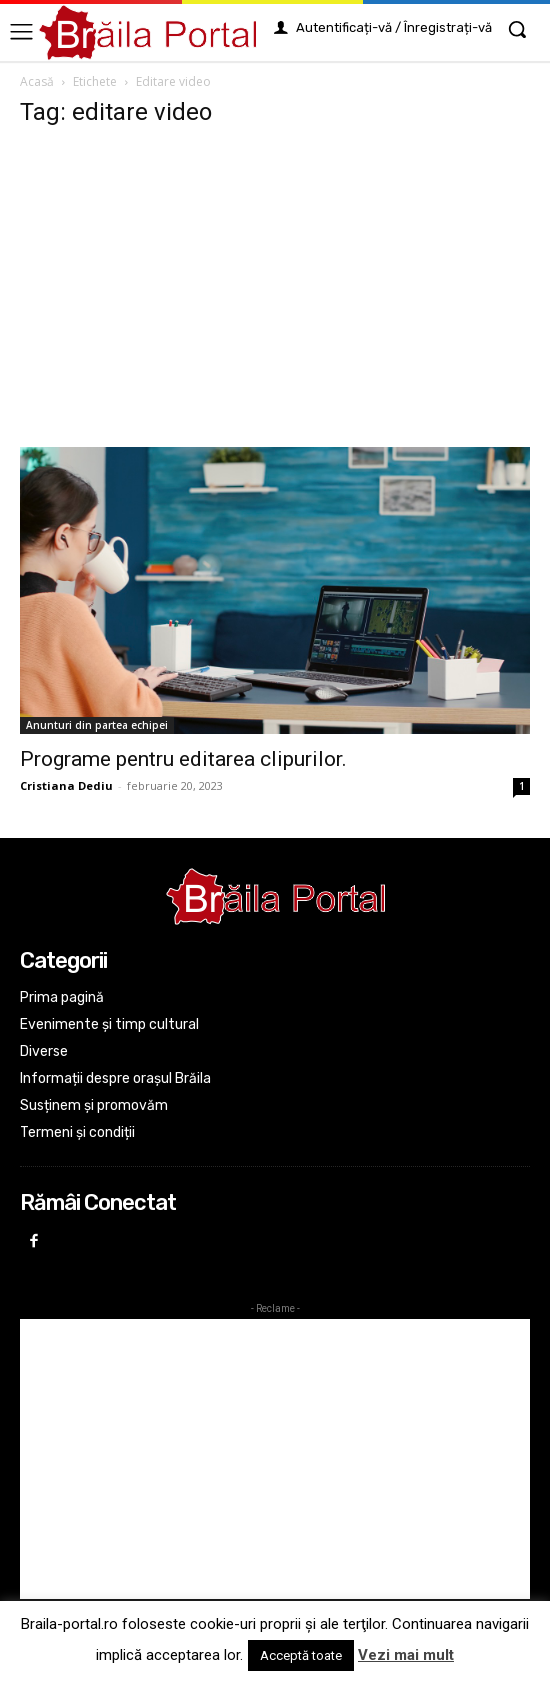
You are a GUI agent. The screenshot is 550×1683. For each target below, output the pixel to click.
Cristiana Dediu (66, 785)
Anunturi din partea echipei (97, 725)
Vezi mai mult (406, 1655)
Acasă (37, 81)
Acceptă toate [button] (301, 1655)
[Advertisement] (275, 297)
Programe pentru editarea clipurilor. (183, 759)
